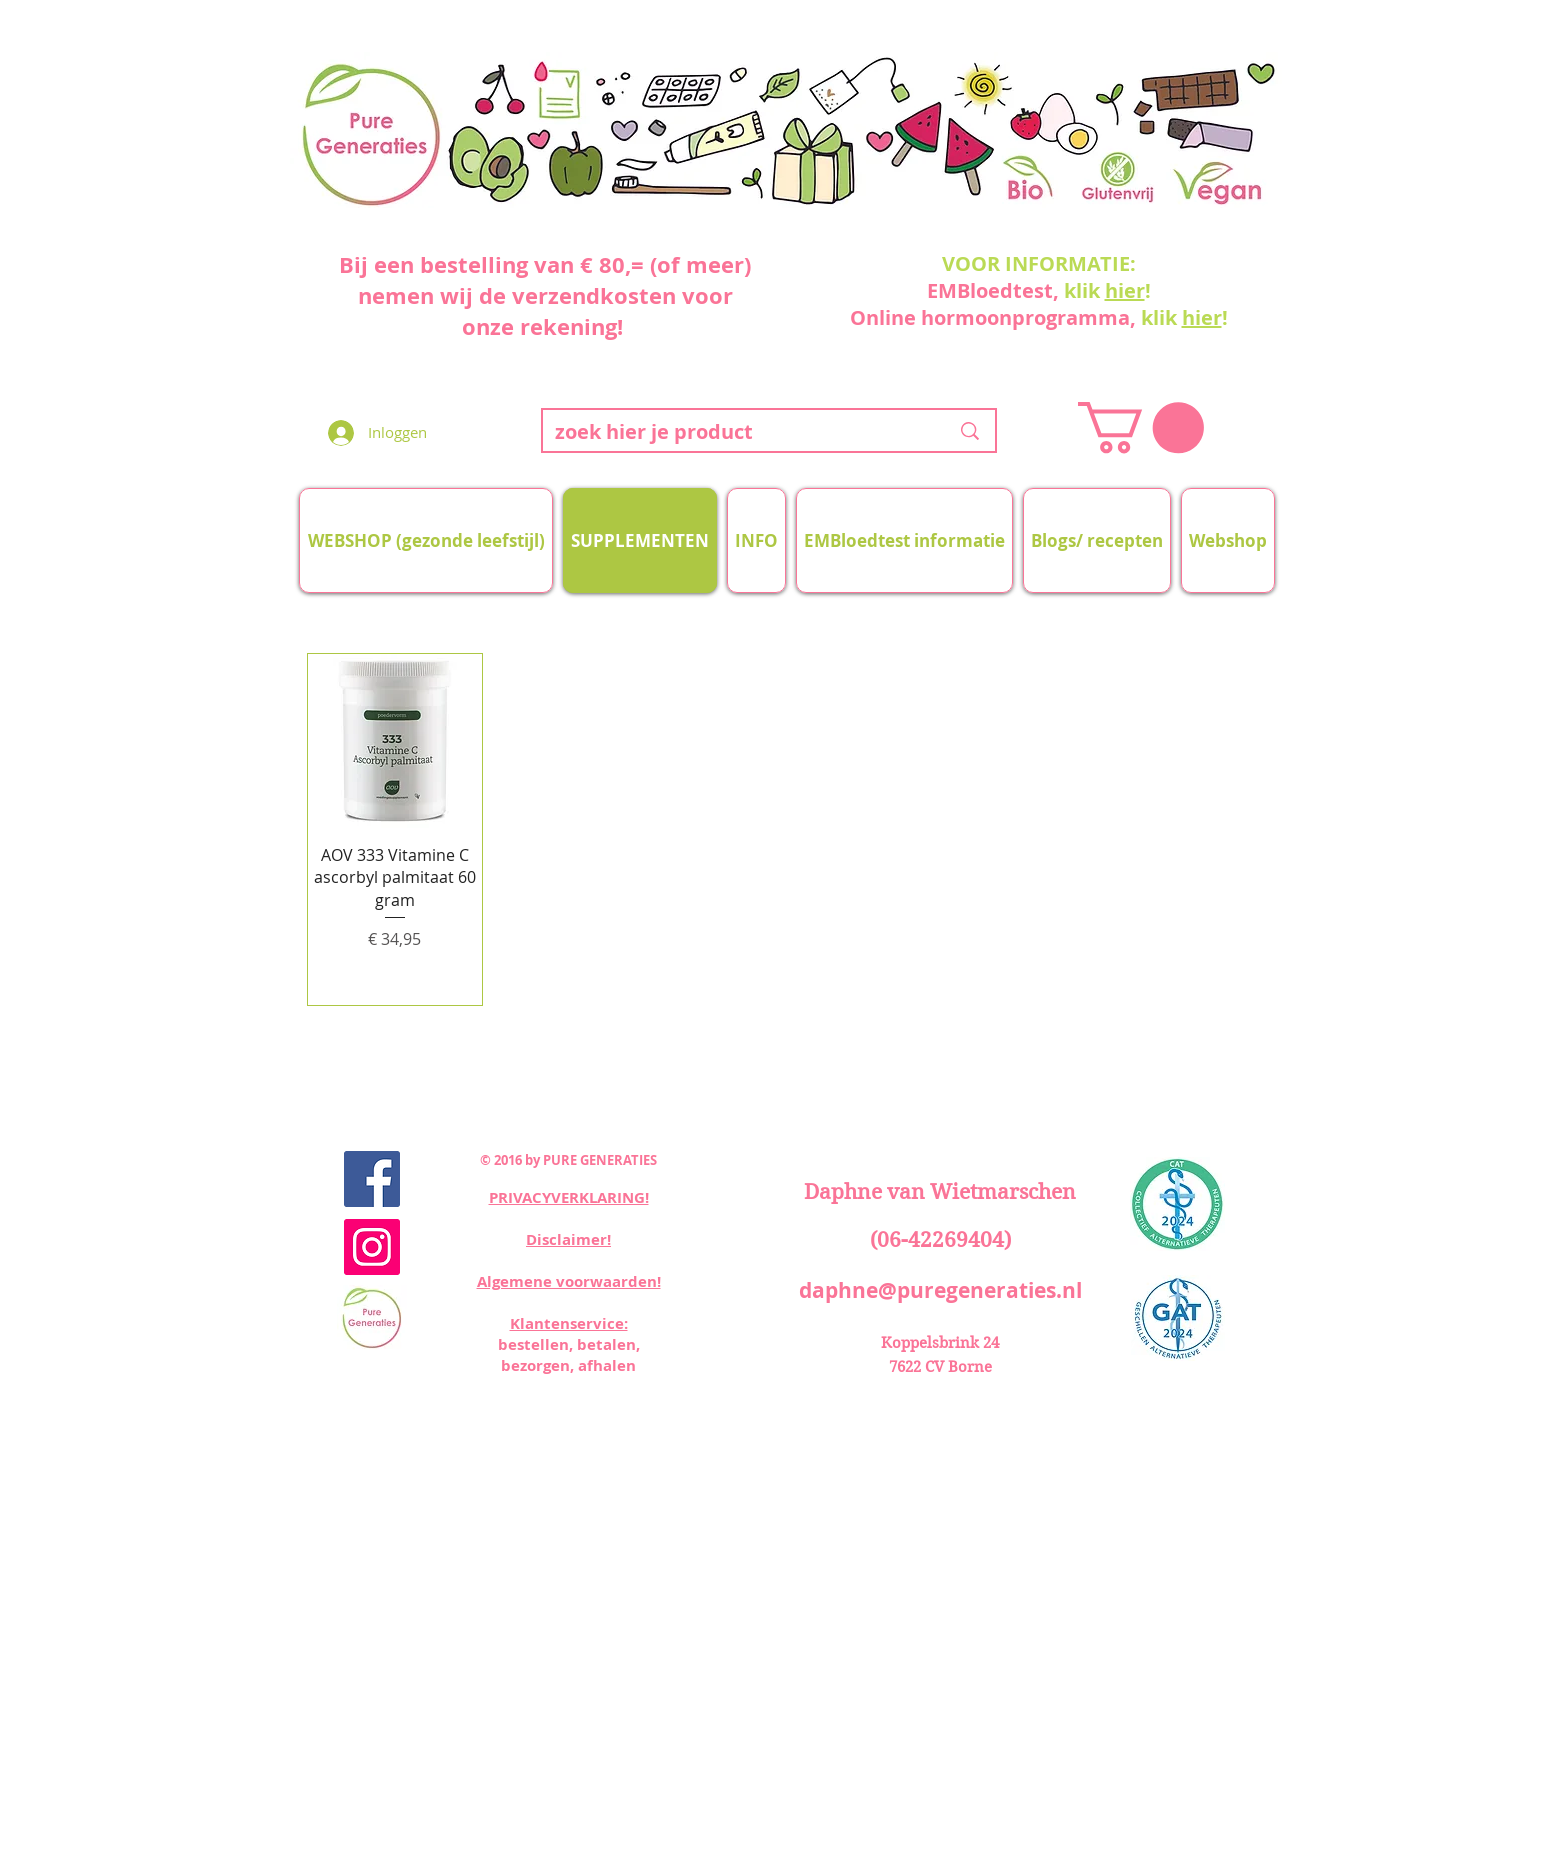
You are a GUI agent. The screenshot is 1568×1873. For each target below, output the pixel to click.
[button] (1141, 427)
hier (1125, 290)
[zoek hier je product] (737, 432)
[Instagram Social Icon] (372, 1247)
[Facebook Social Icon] (372, 1179)
